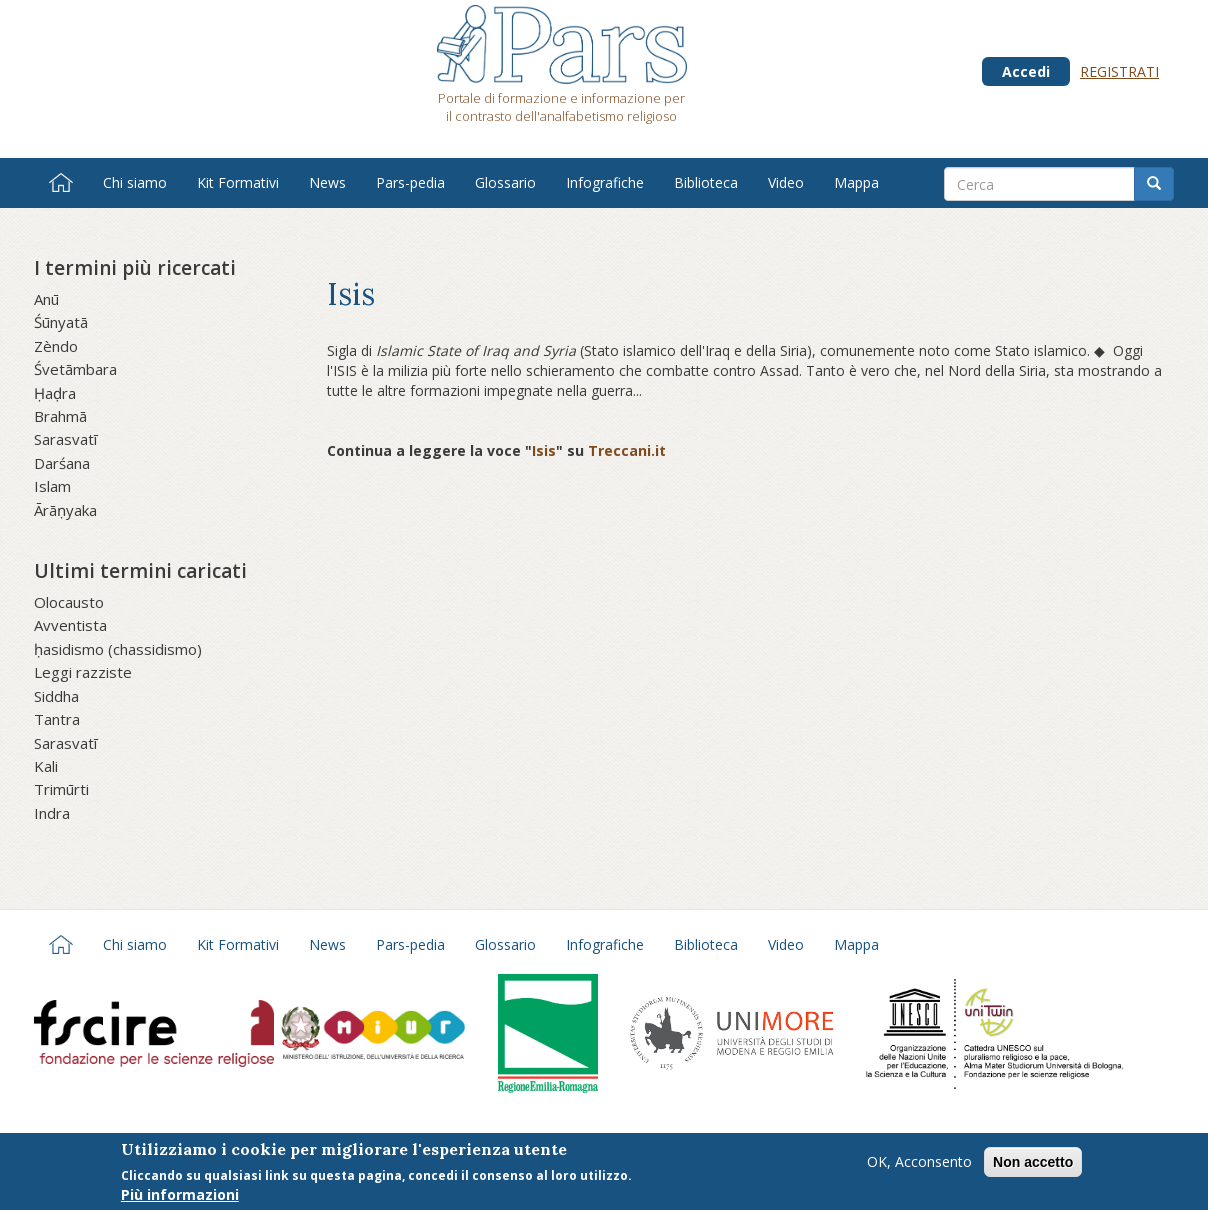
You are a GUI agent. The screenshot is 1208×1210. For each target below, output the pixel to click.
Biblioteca (706, 182)
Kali (46, 766)
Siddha (56, 696)
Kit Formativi (238, 182)
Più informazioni (180, 1196)
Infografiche (605, 182)
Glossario (505, 182)
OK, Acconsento (919, 1163)
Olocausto (69, 602)
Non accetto (1033, 1164)
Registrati (1119, 71)
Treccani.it (627, 450)
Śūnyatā (61, 322)
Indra (52, 813)
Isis (544, 450)
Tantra (57, 719)
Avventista (70, 625)
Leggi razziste (83, 672)
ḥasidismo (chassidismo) (118, 649)
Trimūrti (61, 789)
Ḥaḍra (55, 393)
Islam (52, 486)
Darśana (62, 463)
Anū (46, 299)
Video (786, 182)
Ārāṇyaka (65, 510)
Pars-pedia (410, 182)
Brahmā (60, 416)
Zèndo (56, 346)
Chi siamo (135, 182)
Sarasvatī (65, 439)
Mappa (856, 182)
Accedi (1026, 71)
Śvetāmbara (75, 369)
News (327, 182)
